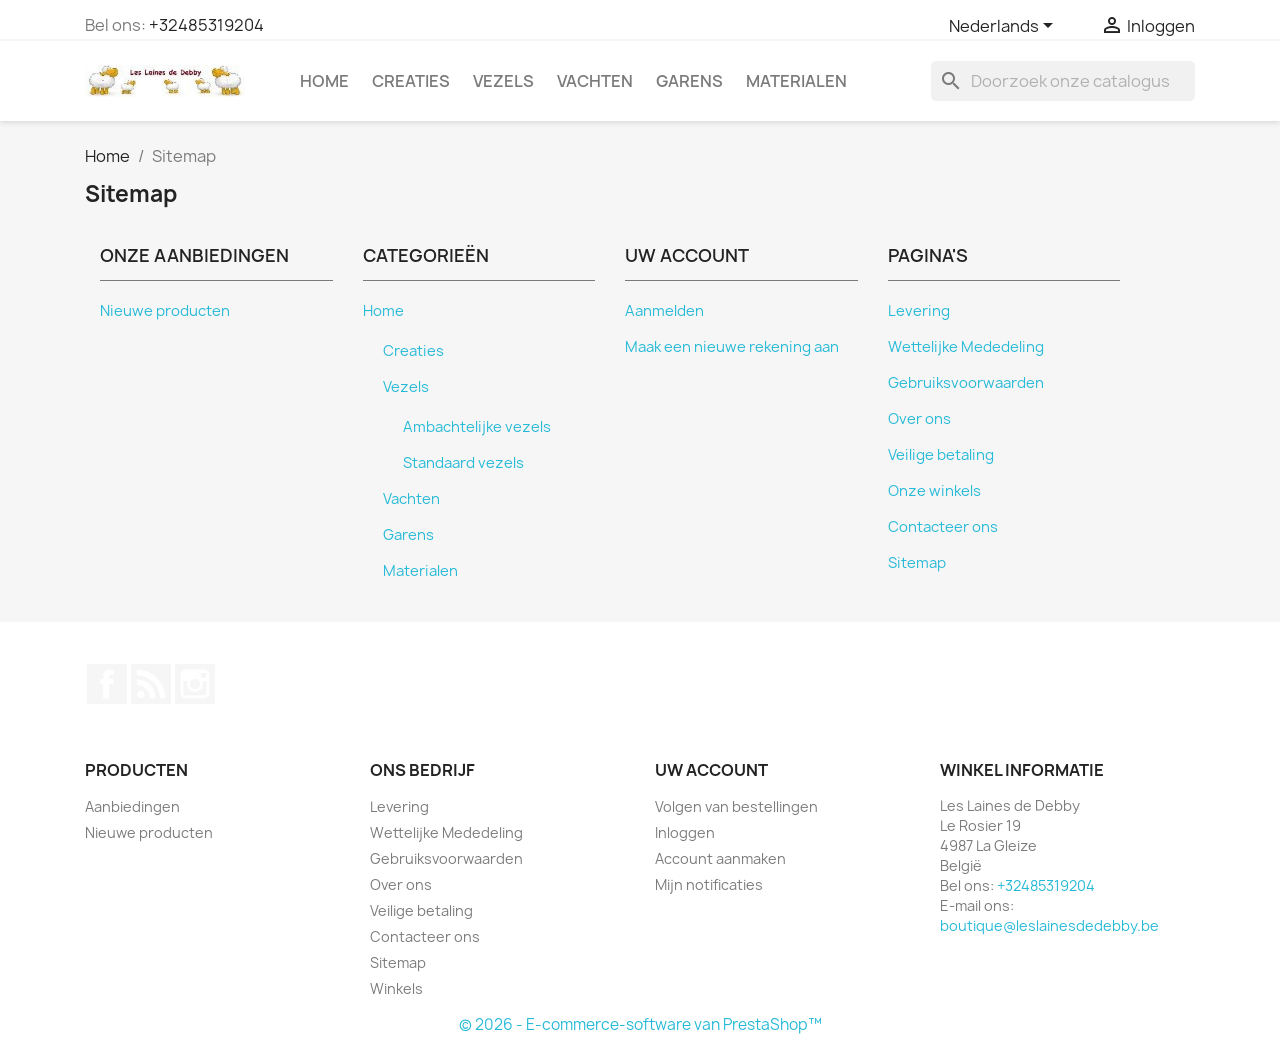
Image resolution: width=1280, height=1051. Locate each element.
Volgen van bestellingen (736, 806)
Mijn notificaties (709, 884)
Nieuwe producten (165, 311)
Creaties (411, 81)
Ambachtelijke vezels (477, 427)
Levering (919, 311)
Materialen (796, 81)
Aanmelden (664, 311)
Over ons (919, 419)
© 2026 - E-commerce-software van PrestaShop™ (640, 1024)
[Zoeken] (1063, 81)
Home (324, 81)
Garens (689, 81)
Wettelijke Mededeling (966, 347)
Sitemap (917, 563)
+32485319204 (206, 25)
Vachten (595, 81)
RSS (151, 684)
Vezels (503, 81)
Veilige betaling (941, 455)
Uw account (711, 770)
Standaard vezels (463, 463)
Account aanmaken (720, 858)
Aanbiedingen (132, 806)
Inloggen (685, 832)
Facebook (107, 684)
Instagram (195, 684)
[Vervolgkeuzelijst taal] (1004, 27)
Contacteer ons (943, 527)
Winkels (396, 988)
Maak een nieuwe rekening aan (732, 347)
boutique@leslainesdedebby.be (1049, 925)
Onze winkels (934, 491)
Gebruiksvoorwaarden (966, 383)
